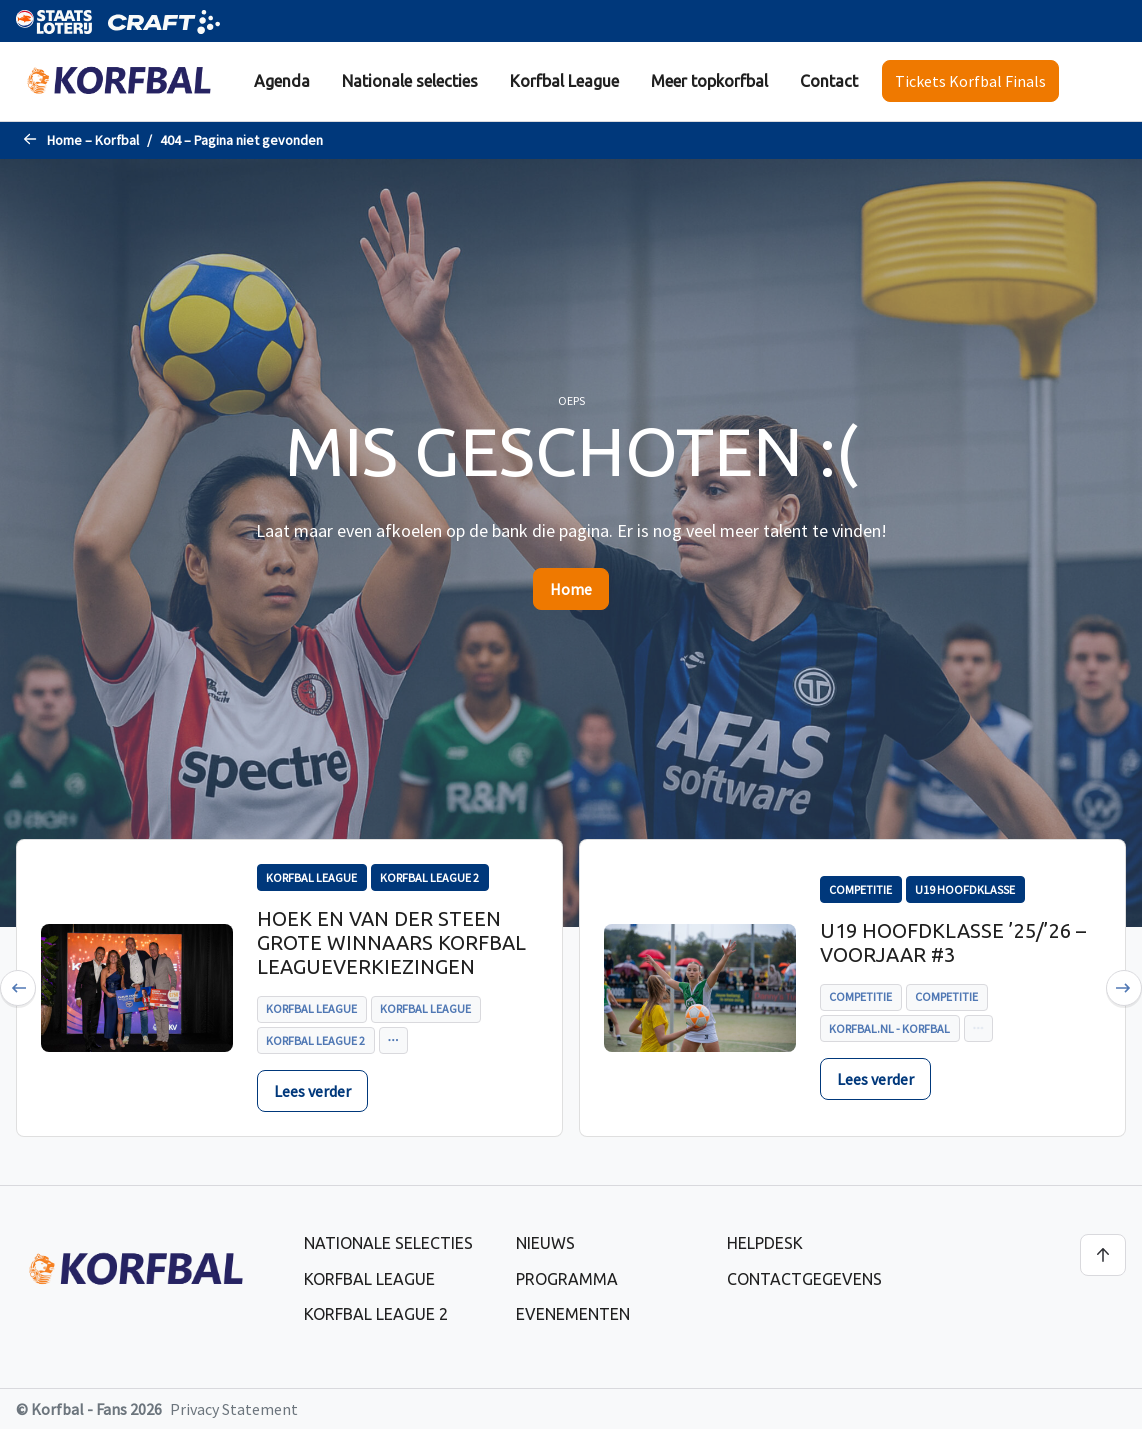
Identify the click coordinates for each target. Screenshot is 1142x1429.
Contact (829, 81)
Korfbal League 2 (376, 1314)
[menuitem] (282, 81)
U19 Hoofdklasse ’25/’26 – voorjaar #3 (953, 942)
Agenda (282, 81)
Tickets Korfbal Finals (970, 81)
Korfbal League (564, 81)
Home (571, 589)
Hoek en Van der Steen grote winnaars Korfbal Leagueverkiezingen (391, 942)
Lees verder (312, 1091)
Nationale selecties (410, 81)
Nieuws (545, 1243)
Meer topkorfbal (709, 81)
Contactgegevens (804, 1279)
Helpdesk (765, 1243)
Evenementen (573, 1314)
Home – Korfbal (93, 140)
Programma (567, 1279)
